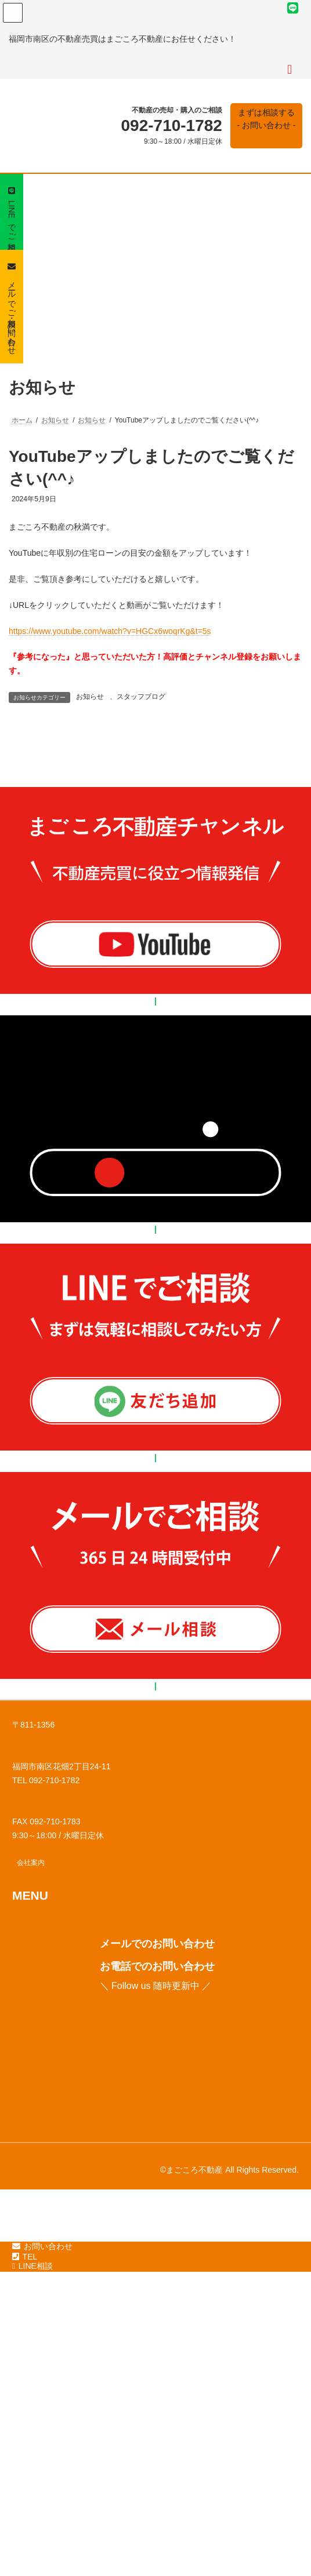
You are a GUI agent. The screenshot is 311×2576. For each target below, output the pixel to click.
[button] (266, 125)
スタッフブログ (141, 697)
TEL (24, 2548)
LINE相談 (32, 2558)
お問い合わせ (42, 2538)
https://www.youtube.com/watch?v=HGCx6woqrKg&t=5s (110, 631)
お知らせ (90, 697)
